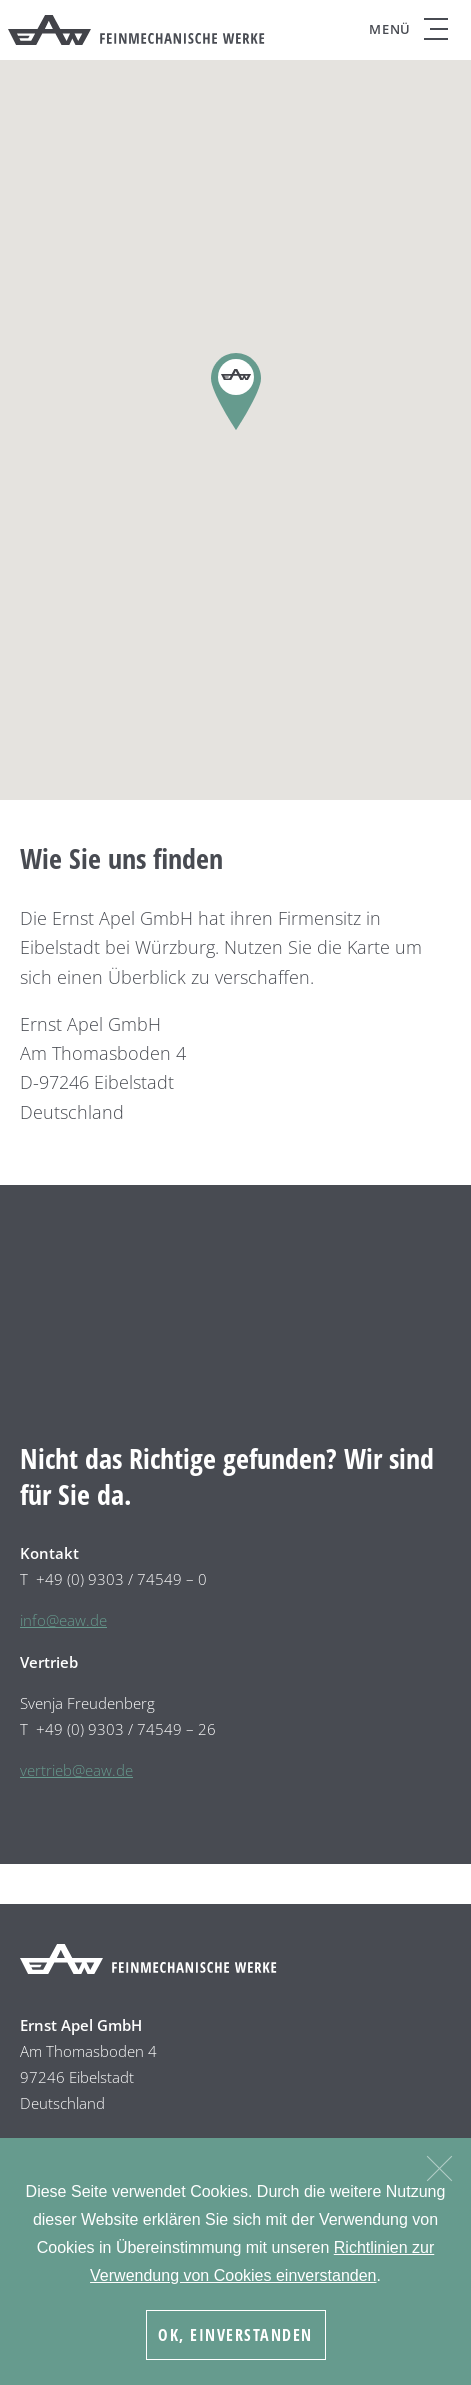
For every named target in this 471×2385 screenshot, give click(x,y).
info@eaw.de (63, 1620)
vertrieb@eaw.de (76, 1770)
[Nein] (438, 2165)
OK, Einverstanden (235, 2335)
